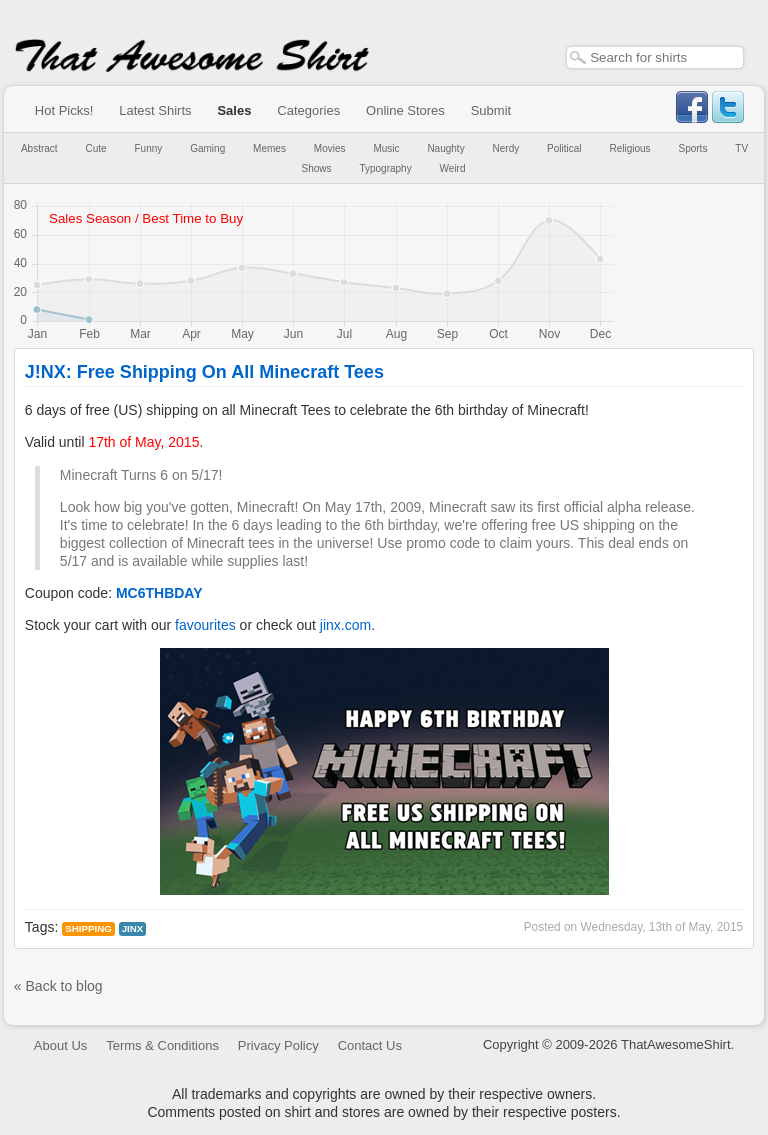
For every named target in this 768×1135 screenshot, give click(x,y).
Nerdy (506, 148)
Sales (234, 110)
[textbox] (655, 57)
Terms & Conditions (162, 1045)
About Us (60, 1045)
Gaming (207, 148)
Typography (385, 168)
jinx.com (345, 625)
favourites (205, 625)
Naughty (445, 148)
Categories (308, 110)
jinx (133, 928)
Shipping (88, 928)
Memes (269, 148)
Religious (629, 148)
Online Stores (405, 110)
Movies (330, 148)
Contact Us (370, 1045)
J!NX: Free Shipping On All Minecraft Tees (204, 372)
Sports (693, 148)
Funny (149, 148)
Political (564, 148)
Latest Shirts (155, 110)
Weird (453, 168)
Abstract (39, 148)
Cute (96, 148)
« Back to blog (58, 986)
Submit (491, 110)
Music (386, 148)
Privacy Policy (278, 1045)
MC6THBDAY (159, 593)
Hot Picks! (64, 110)
